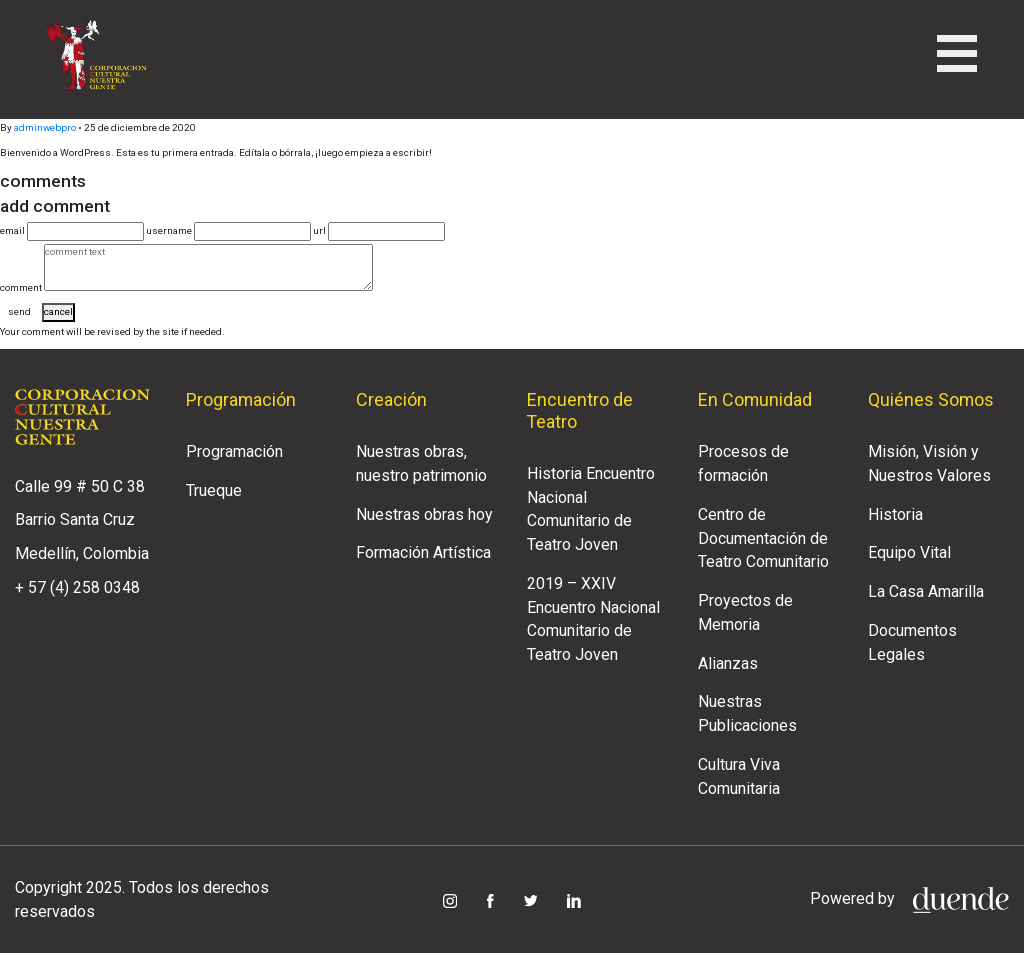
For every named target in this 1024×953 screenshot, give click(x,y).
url (319, 230)
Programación (234, 451)
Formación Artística (423, 552)
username (169, 230)
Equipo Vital (909, 552)
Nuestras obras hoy (424, 514)
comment (21, 287)
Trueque (214, 490)
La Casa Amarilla (926, 591)
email (12, 230)
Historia (895, 514)
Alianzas (728, 663)
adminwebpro (45, 127)
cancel (58, 311)
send (19, 311)
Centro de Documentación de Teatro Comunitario (763, 538)
